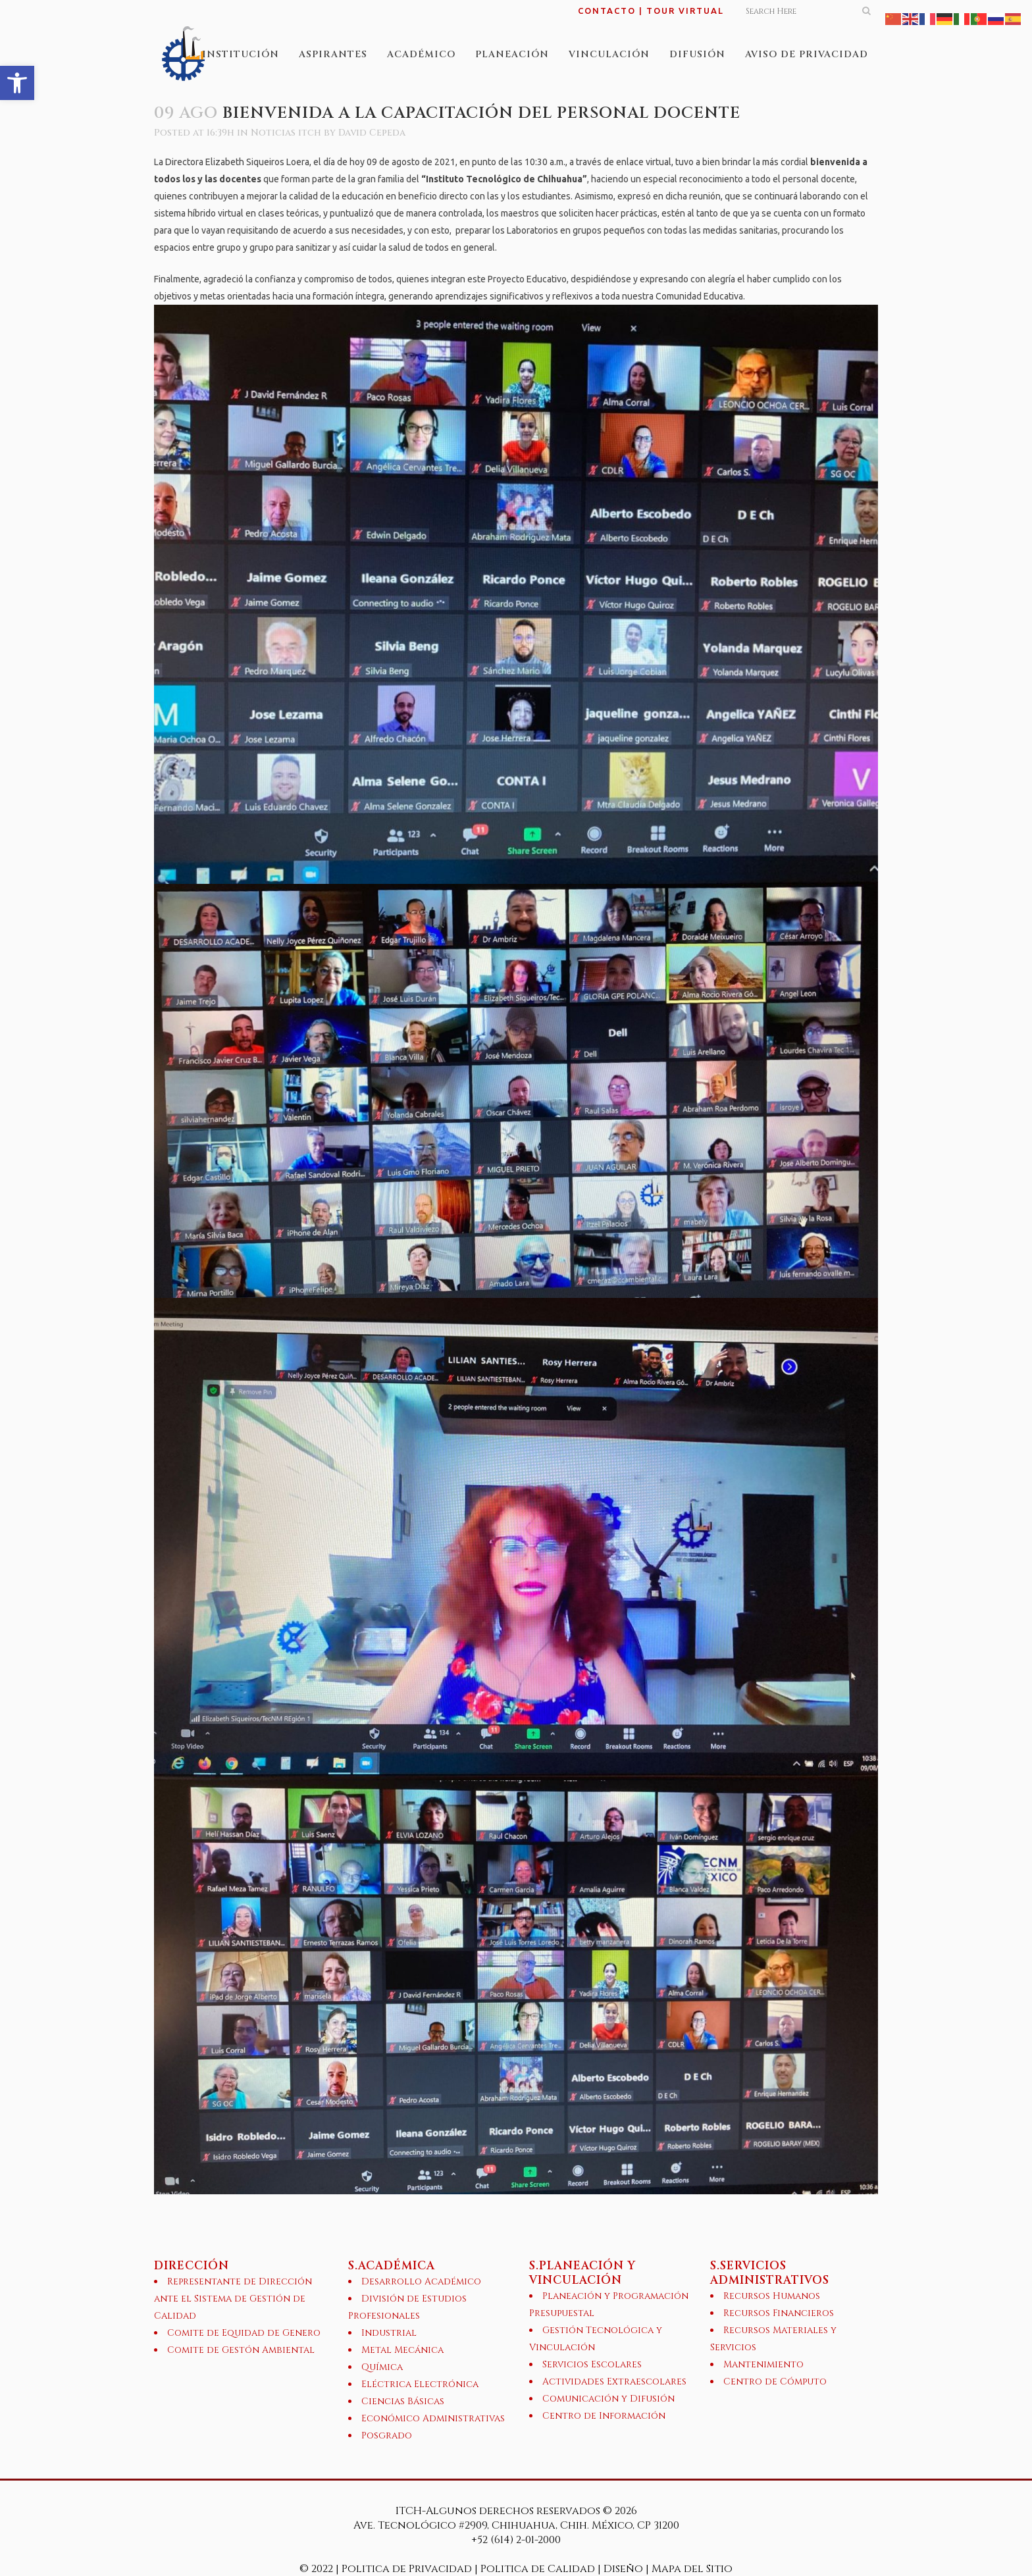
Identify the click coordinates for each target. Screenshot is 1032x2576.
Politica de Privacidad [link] (408, 2569)
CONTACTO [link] (607, 10)
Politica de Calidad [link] (537, 2569)
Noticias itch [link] (286, 132)
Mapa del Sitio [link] (692, 2569)
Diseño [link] (623, 2569)
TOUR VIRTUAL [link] (685, 10)
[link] (17, 83)
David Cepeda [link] (371, 132)
